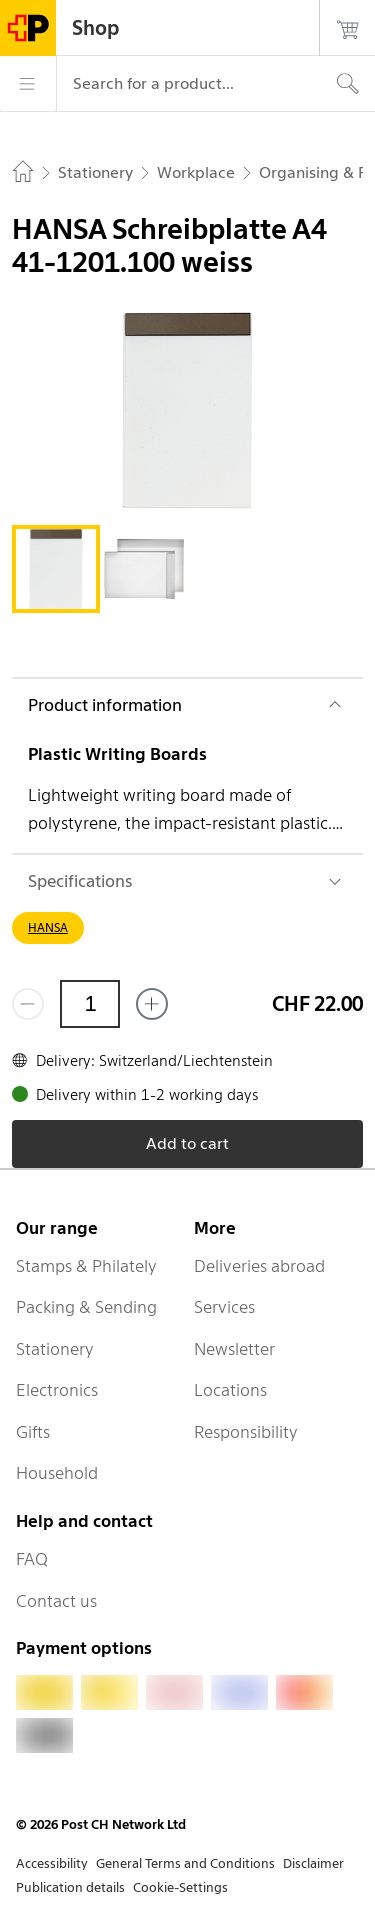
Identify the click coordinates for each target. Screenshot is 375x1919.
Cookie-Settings (180, 1887)
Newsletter (234, 1349)
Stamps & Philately (86, 1266)
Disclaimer (313, 1863)
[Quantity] (90, 1004)
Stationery (55, 1349)
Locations (230, 1390)
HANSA (48, 927)
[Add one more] (152, 1004)
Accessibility (52, 1863)
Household (57, 1473)
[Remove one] (28, 1004)
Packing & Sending (86, 1307)
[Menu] (28, 84)
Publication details (70, 1887)
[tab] (56, 569)
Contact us (56, 1601)
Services (224, 1307)
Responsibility (246, 1432)
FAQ (32, 1559)
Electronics (57, 1390)
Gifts (33, 1432)
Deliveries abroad (259, 1266)
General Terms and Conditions (185, 1863)
